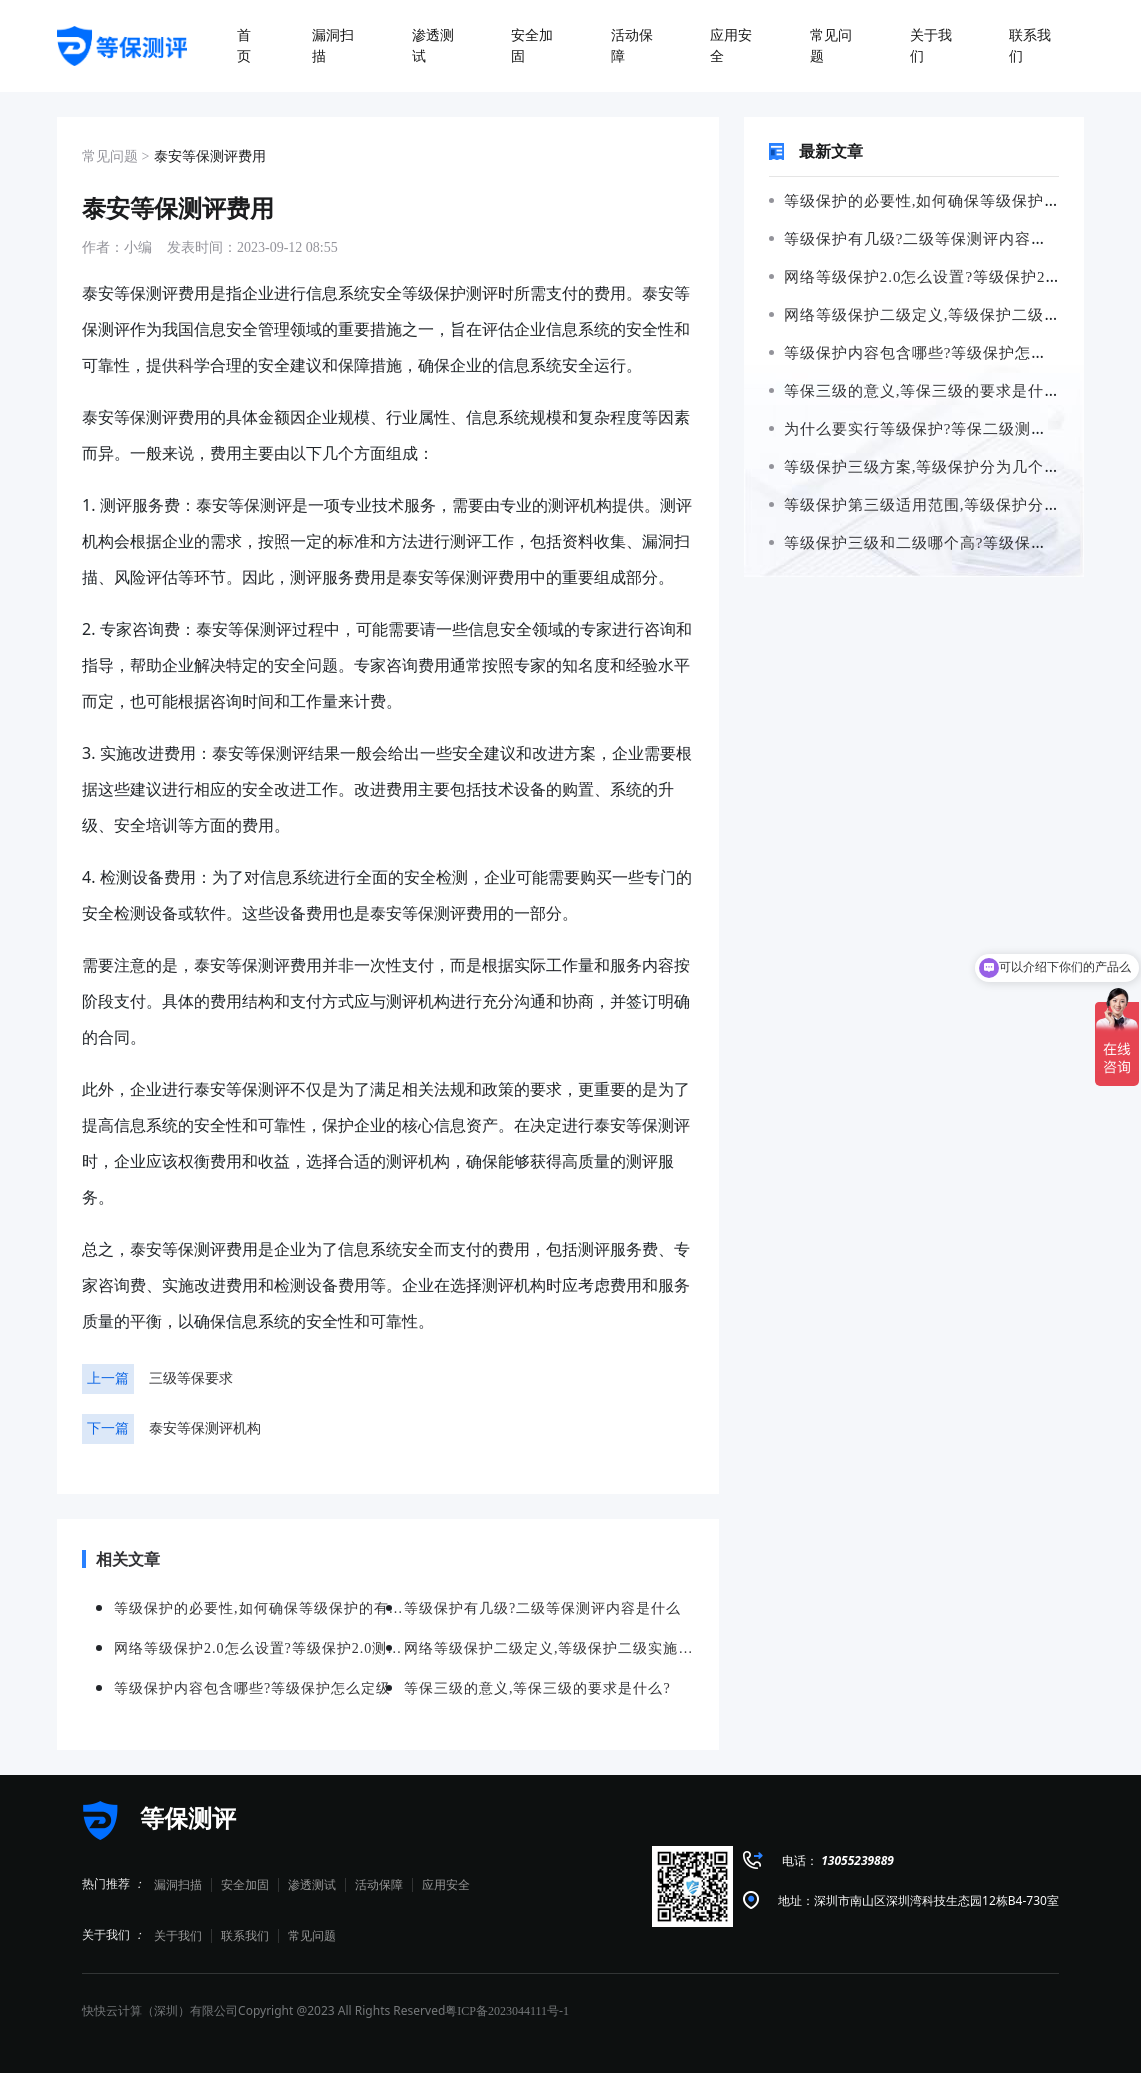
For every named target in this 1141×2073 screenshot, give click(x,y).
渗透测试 (312, 1885)
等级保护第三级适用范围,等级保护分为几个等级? (950, 505)
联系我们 (245, 1936)
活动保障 (379, 1885)
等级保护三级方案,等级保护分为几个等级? (926, 467)
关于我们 (178, 1936)
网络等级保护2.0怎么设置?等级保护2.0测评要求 (946, 277)
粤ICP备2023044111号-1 (507, 2011)
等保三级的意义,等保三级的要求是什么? (918, 391)
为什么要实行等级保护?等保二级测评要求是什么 (948, 429)
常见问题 (312, 1936)
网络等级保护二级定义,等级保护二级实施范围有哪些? (549, 1648)
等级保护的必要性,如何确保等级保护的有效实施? (950, 201)
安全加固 (245, 1885)
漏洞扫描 (178, 1885)
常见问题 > (115, 156)
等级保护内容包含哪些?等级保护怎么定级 (924, 353)
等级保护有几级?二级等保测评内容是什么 (924, 239)
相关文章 (121, 1559)
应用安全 (446, 1885)
